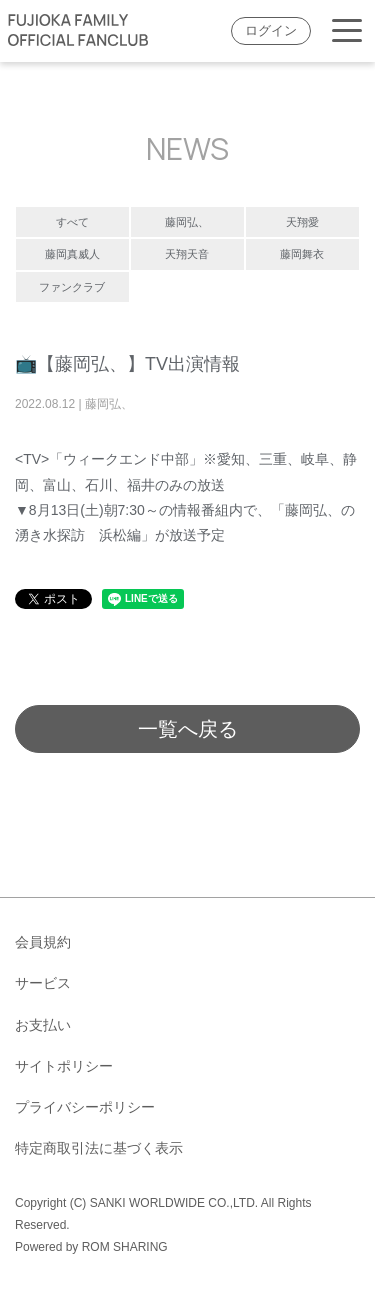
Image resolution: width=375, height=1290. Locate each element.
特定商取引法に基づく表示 (99, 1148)
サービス (43, 983)
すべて (72, 222)
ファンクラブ (72, 287)
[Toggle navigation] (347, 31)
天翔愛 (302, 222)
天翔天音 (187, 254)
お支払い (43, 1025)
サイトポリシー (64, 1066)
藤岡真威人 (72, 254)
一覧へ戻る (188, 729)
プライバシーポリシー (85, 1107)
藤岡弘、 (187, 222)
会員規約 (43, 942)
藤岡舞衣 (302, 254)
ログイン (271, 31)
